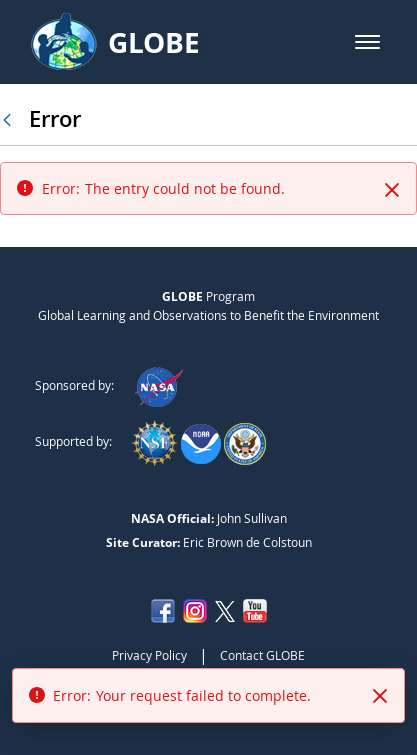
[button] (367, 42)
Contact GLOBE (262, 655)
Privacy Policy (149, 655)
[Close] (392, 190)
